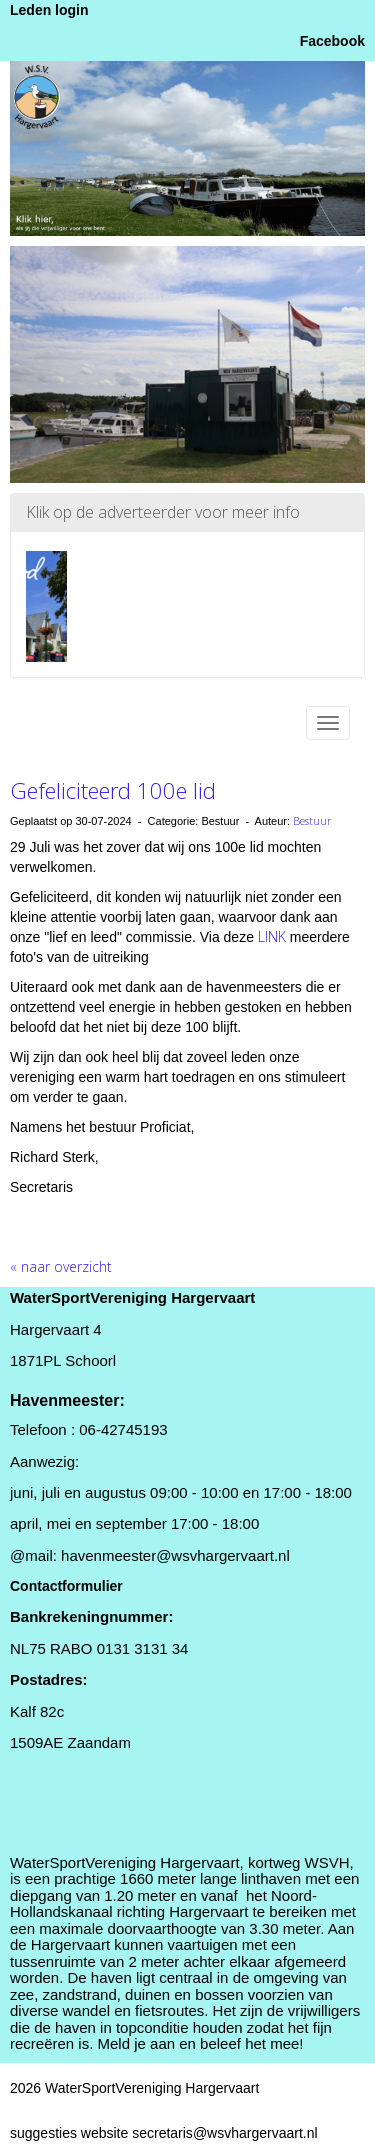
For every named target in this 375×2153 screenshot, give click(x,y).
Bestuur (312, 820)
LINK (274, 936)
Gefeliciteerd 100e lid (113, 790)
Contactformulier (66, 1586)
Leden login (49, 10)
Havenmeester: (67, 1400)
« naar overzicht (61, 1266)
